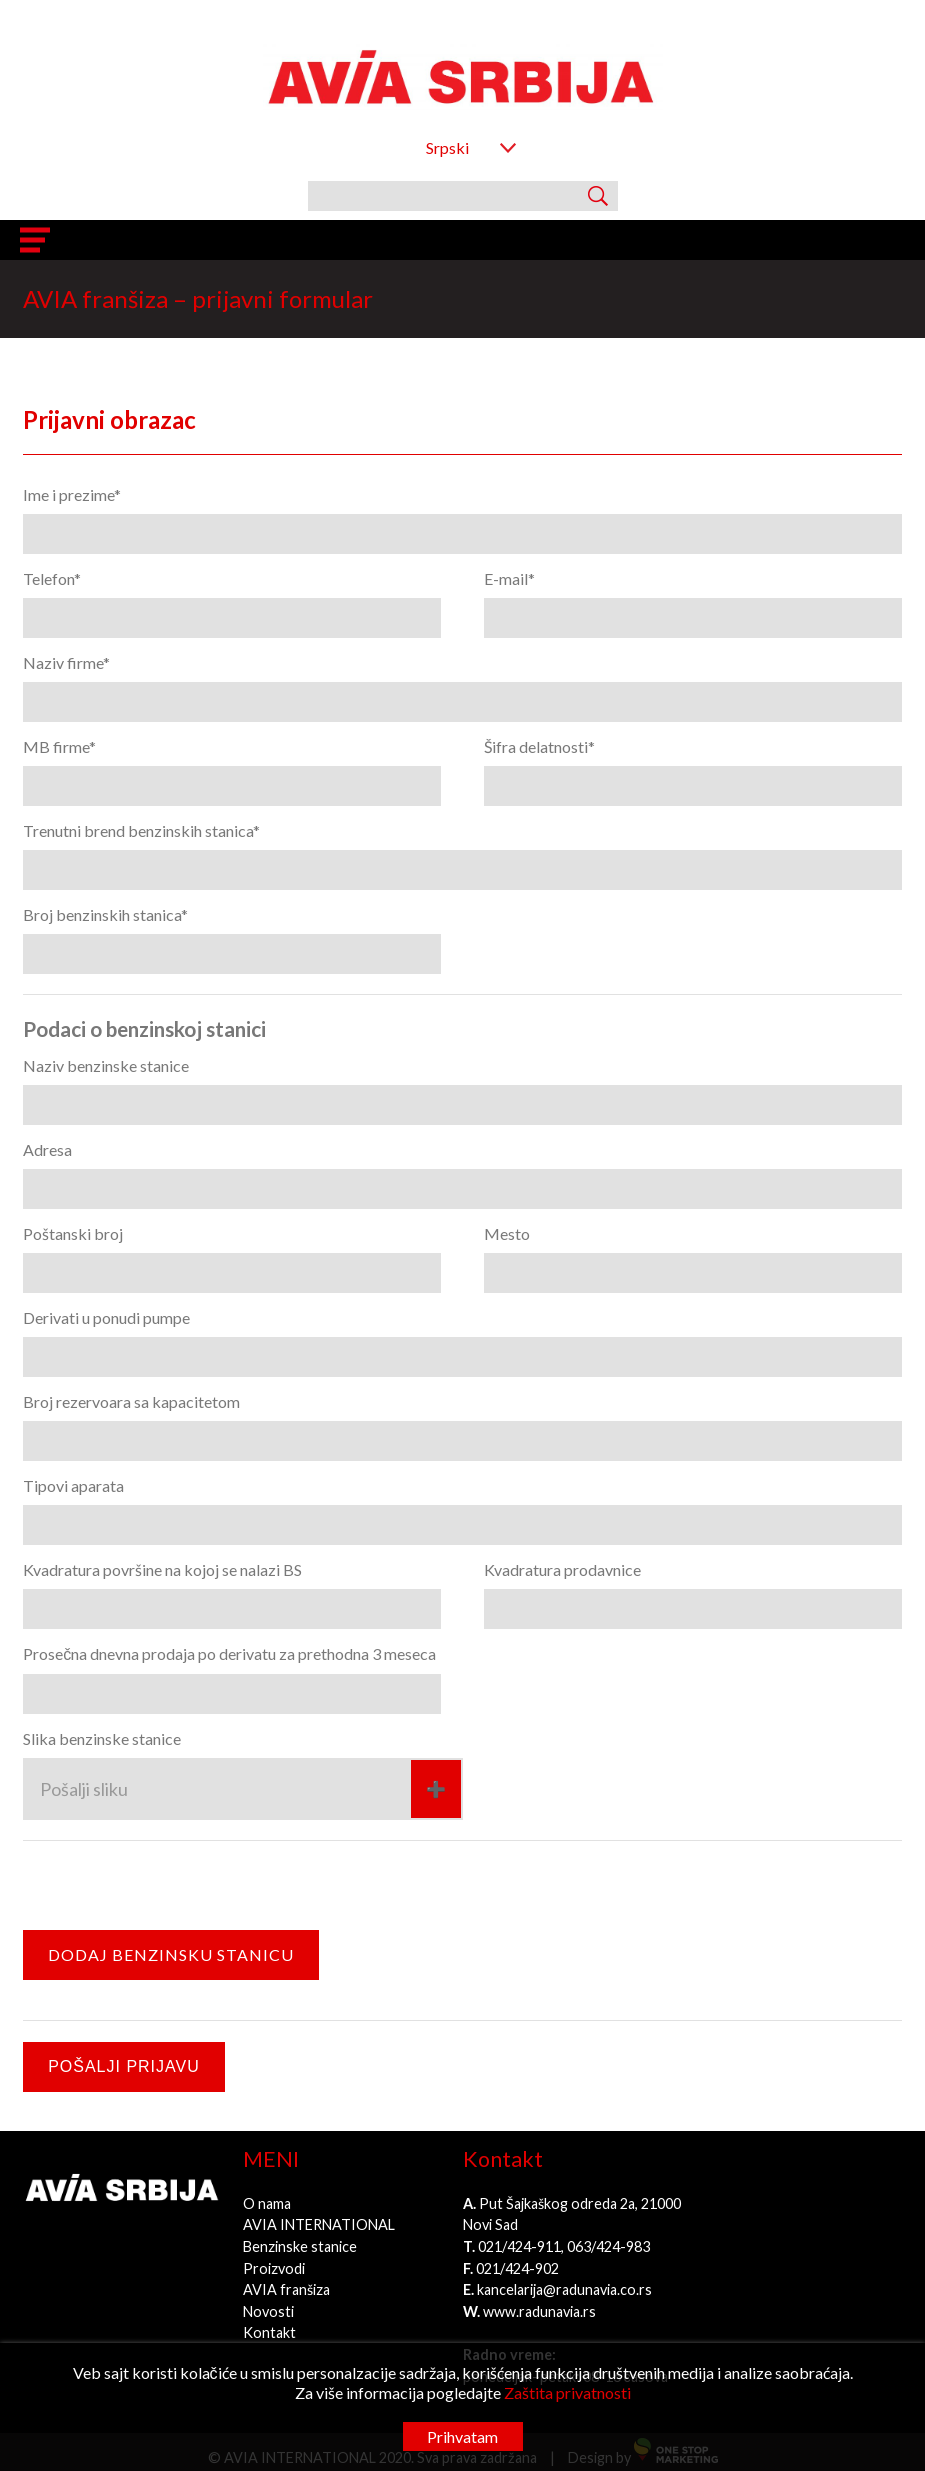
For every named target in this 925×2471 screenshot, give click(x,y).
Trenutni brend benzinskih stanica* (141, 830)
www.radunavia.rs (539, 2311)
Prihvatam (462, 2436)
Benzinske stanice (300, 2246)
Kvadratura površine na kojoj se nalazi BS (162, 1569)
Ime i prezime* (72, 494)
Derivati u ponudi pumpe (106, 1317)
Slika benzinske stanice (102, 1738)
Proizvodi (274, 2268)
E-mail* (509, 578)
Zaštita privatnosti (567, 2392)
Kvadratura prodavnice (562, 1569)
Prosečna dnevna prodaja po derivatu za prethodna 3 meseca (229, 1653)
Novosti (268, 2311)
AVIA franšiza (286, 2289)
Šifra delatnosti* (539, 746)
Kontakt (269, 2332)
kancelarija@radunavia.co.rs (564, 2289)
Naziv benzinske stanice (106, 1065)
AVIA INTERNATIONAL (319, 2224)
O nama (267, 2203)
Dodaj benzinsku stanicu (171, 1954)
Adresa (47, 1149)
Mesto (507, 1233)
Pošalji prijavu (124, 2066)
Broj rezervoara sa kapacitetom (131, 1401)
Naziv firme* (66, 662)
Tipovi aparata (73, 1485)
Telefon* (52, 578)
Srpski (447, 147)
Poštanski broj (73, 1233)
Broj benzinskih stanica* (105, 914)
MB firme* (59, 746)
